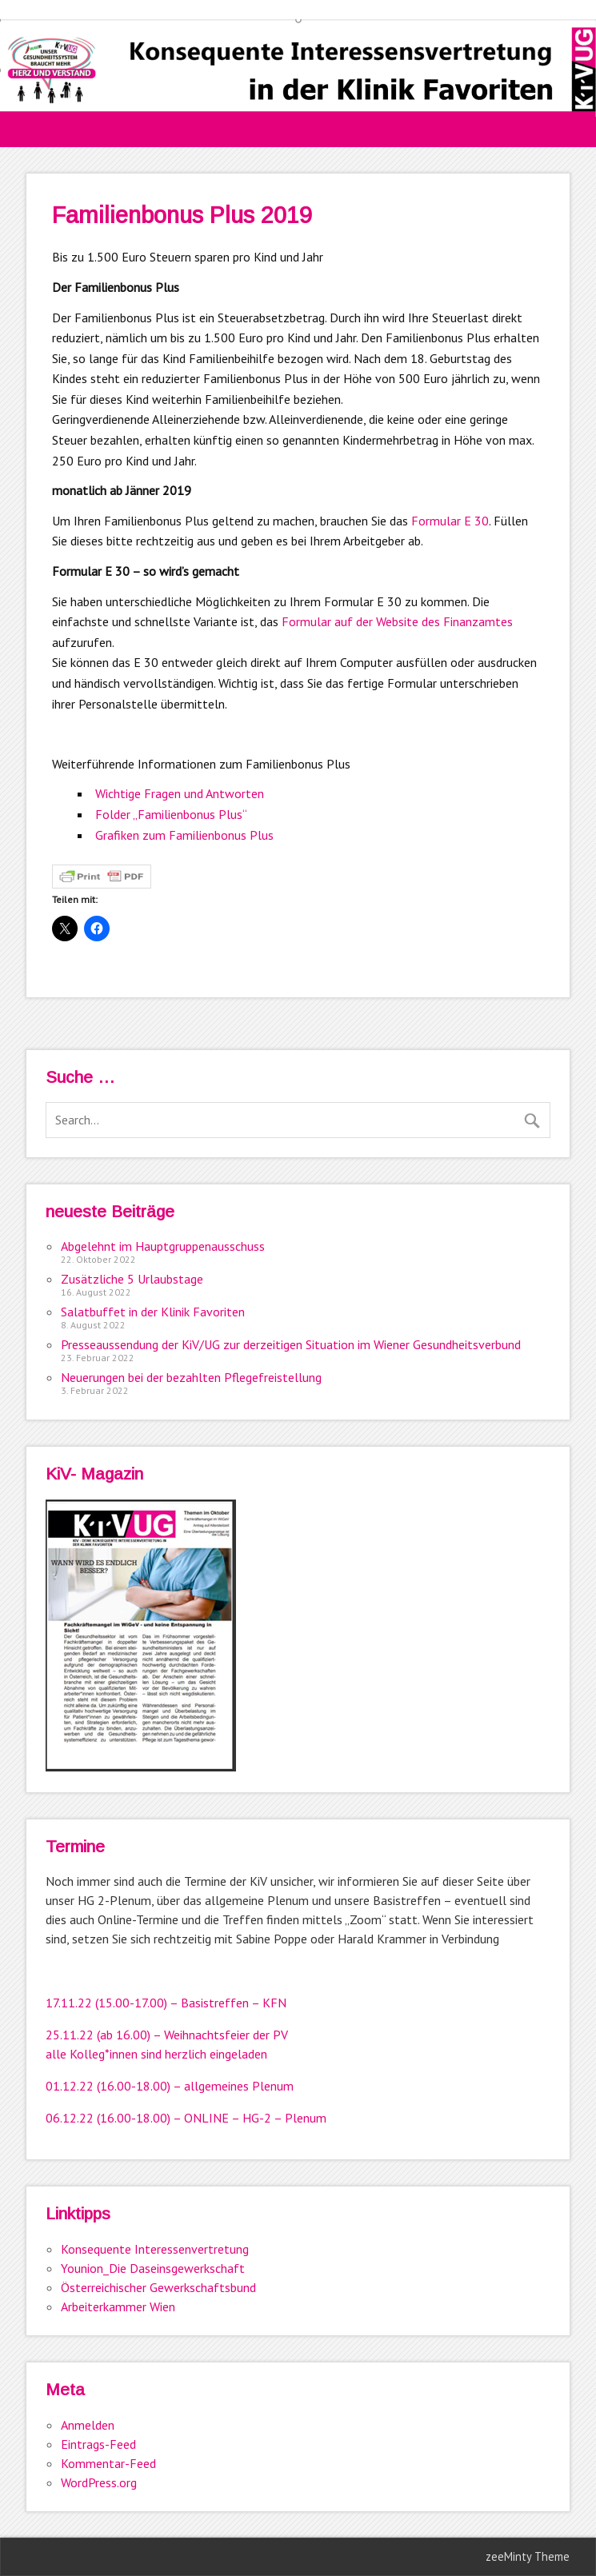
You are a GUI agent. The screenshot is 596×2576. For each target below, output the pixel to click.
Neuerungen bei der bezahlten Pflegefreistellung (191, 1377)
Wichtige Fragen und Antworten (179, 793)
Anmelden (87, 2425)
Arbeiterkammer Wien (118, 2306)
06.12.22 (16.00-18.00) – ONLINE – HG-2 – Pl (171, 2118)
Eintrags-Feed (98, 2444)
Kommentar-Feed (108, 2463)
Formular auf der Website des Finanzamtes (397, 621)
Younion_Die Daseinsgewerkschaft (153, 2268)
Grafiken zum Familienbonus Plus (184, 835)
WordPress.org (99, 2482)
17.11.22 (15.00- (90, 2003)
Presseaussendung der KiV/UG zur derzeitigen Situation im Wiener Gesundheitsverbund (291, 1344)
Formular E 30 (450, 521)
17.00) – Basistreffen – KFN (210, 2003)
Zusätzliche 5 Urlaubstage (132, 1279)
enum (311, 2118)
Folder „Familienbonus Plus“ (171, 814)
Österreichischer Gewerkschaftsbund (158, 2287)
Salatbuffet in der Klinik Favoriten (153, 1312)
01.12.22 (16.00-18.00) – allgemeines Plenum (170, 2086)
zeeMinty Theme (528, 2556)
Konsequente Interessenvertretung (155, 2249)
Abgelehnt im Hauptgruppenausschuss (163, 1246)
